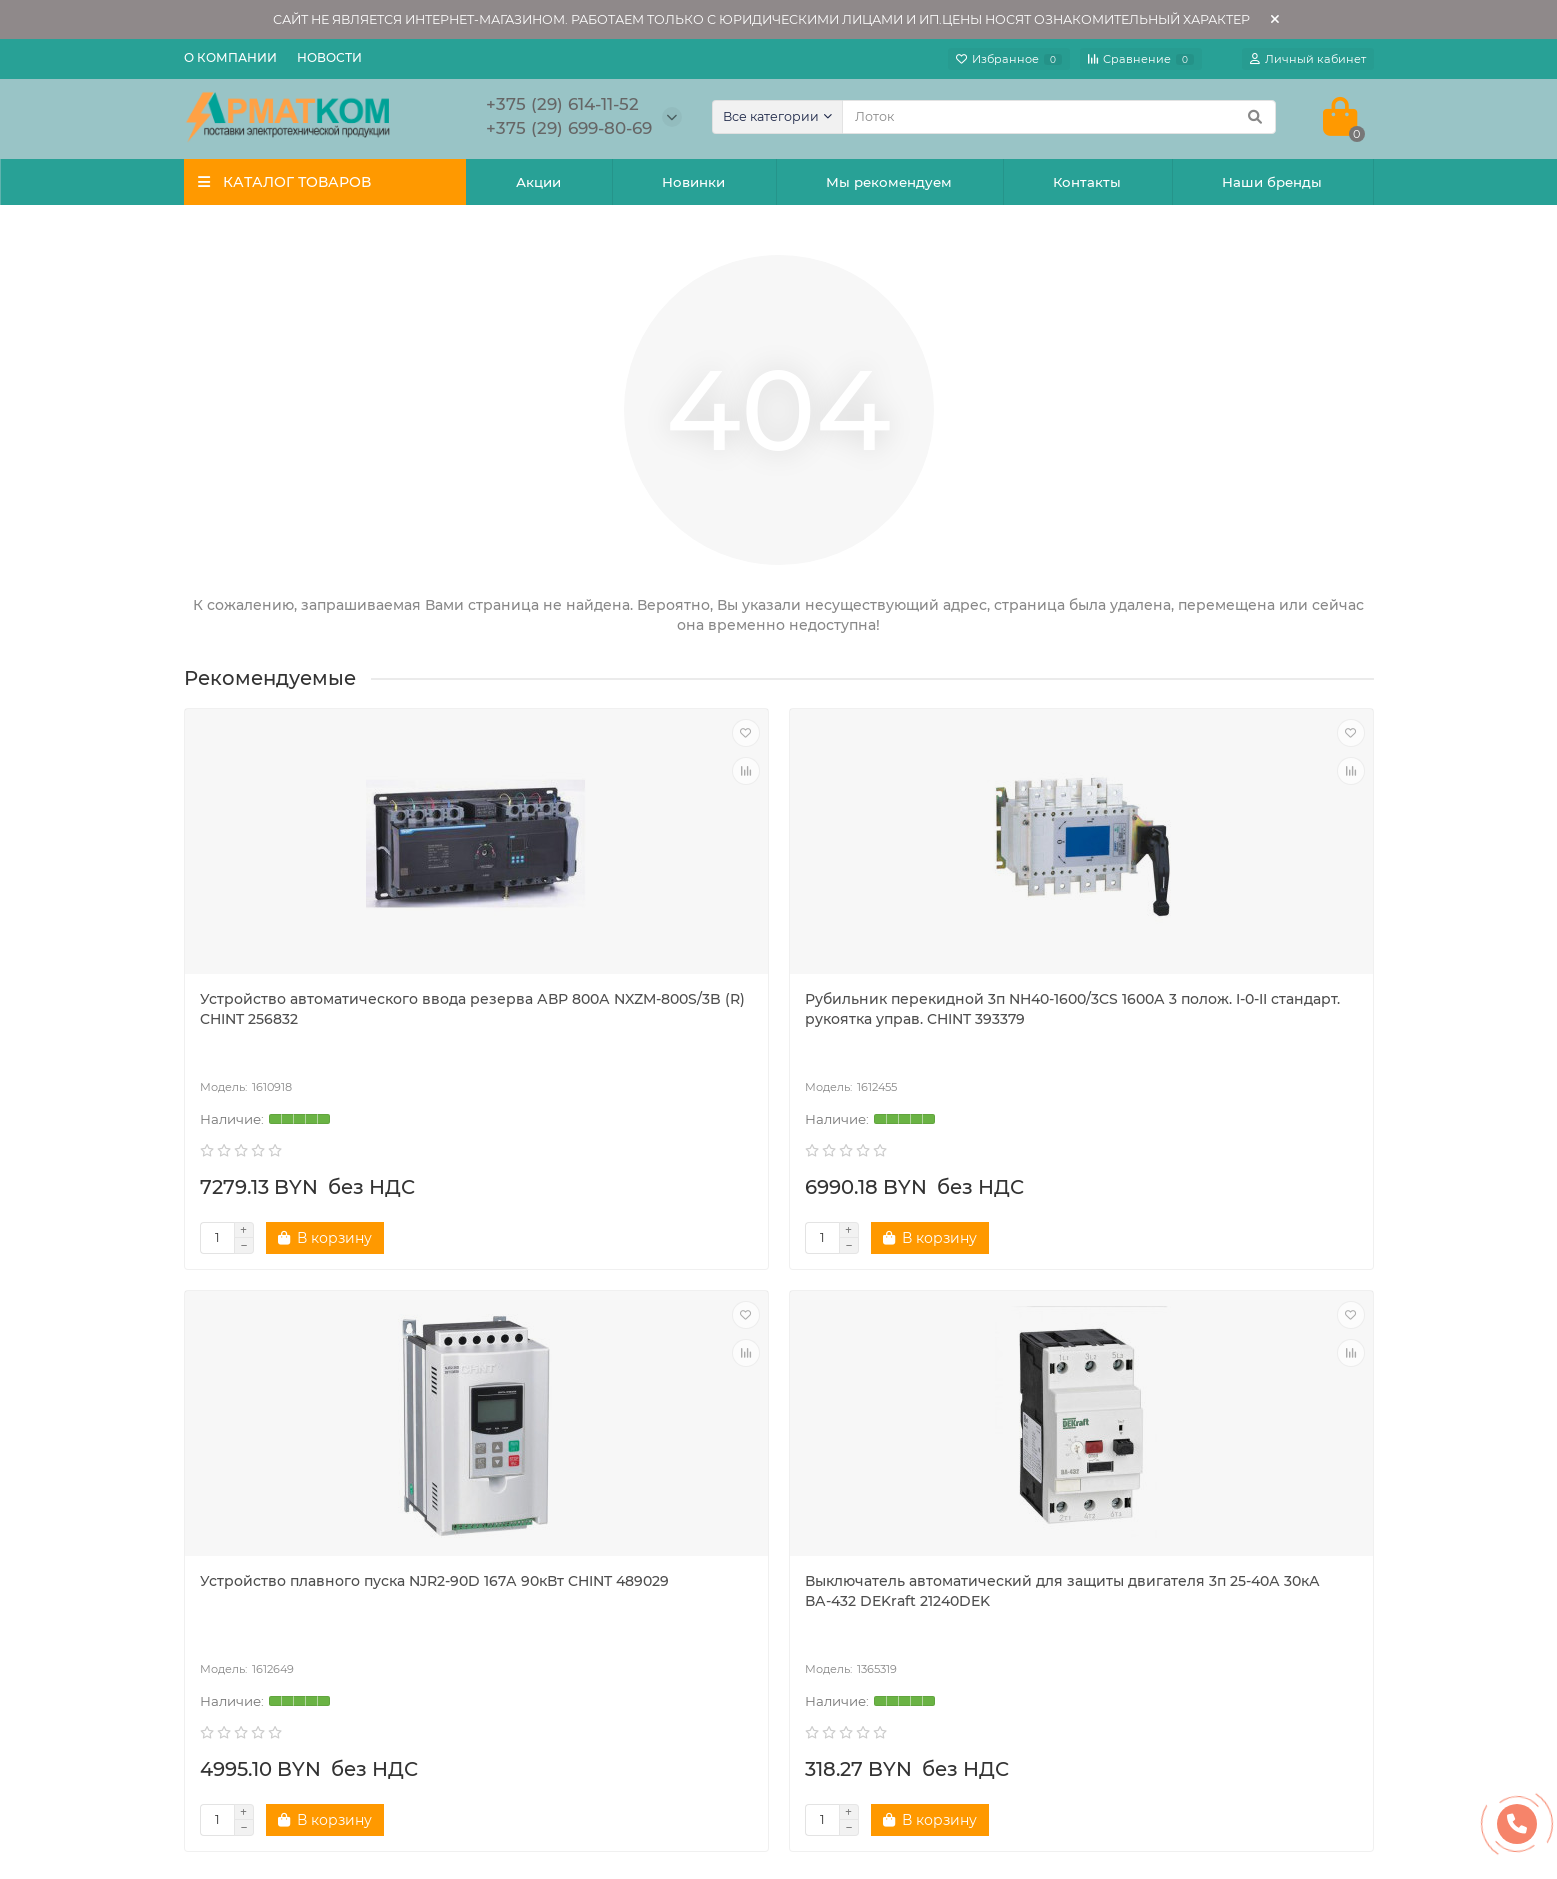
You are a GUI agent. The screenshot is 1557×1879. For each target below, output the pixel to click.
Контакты (1087, 182)
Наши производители (276, 1597)
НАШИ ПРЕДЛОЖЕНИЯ (591, 1450)
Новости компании (266, 1543)
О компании (230, 57)
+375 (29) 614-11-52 (1175, 1555)
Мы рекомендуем (889, 182)
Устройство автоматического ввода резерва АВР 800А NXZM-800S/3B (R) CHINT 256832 (319, 1019)
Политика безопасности (285, 1516)
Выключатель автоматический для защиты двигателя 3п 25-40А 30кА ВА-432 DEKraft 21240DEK (1229, 1019)
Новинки (693, 182)
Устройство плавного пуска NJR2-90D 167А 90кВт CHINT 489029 (930, 1009)
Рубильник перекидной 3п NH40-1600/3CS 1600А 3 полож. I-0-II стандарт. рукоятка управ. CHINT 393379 (626, 1029)
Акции (538, 182)
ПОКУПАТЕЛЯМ (254, 1450)
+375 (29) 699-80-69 (1180, 1582)
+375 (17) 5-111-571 (1172, 1516)
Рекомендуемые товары (587, 1516)
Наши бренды (1272, 182)
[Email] (826, 1365)
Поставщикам (853, 1516)
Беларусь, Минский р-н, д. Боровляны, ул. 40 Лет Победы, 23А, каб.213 (1241, 1667)
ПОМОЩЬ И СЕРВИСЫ (891, 1450)
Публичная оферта (870, 1543)
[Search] (1059, 117)
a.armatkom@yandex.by (1195, 1609)
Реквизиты (841, 1489)
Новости (329, 57)
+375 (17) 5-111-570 (1174, 1489)
